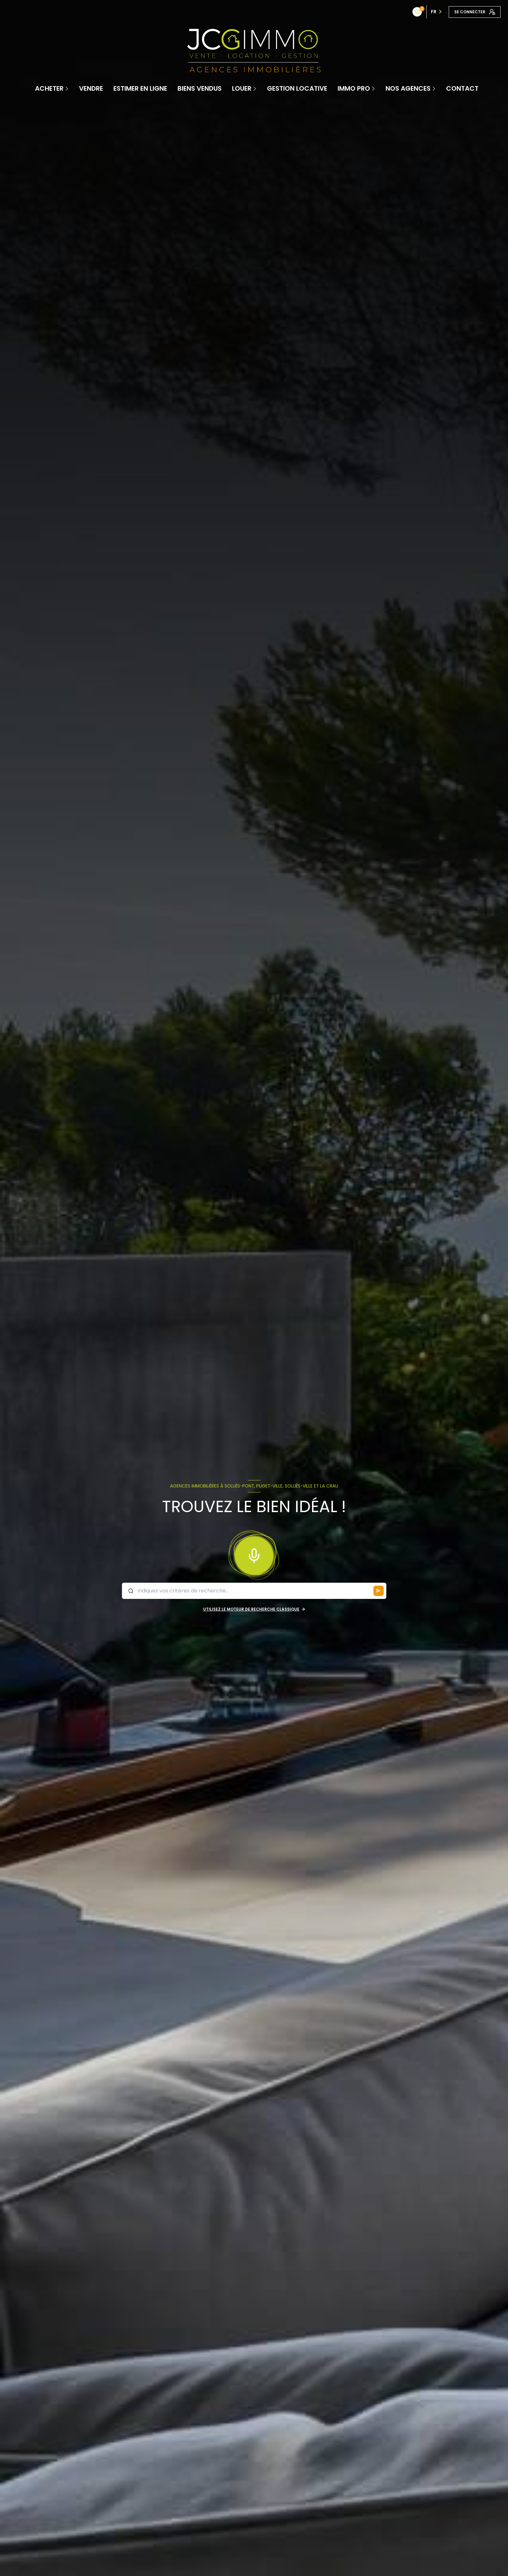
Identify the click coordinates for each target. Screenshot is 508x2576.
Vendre (91, 88)
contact (462, 88)
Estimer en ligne (140, 88)
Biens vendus (200, 88)
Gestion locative (297, 88)
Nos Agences (408, 88)
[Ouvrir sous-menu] (67, 88)
